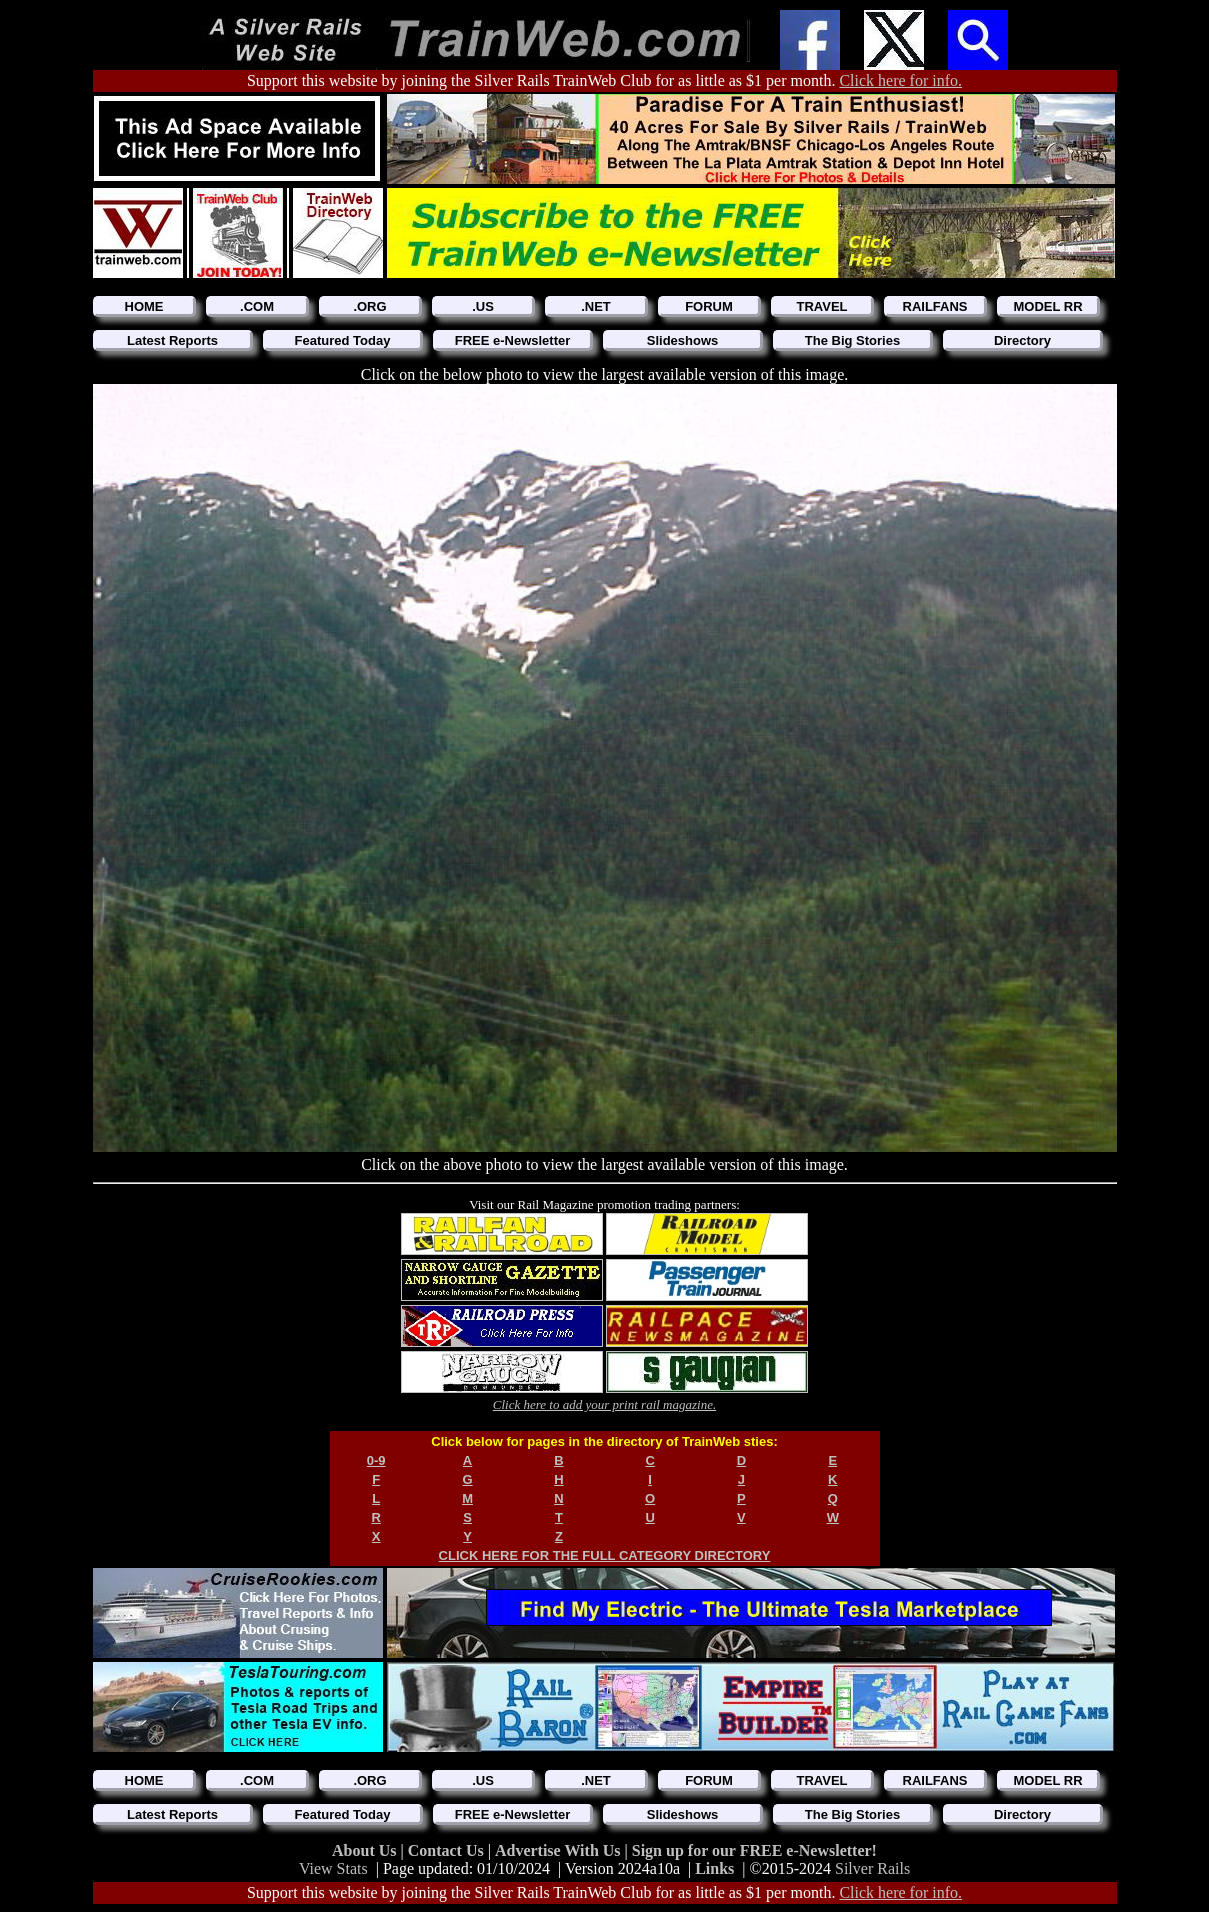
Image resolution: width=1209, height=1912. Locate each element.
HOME (144, 306)
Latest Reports (172, 340)
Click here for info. (900, 80)
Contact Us (448, 1850)
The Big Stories (852, 340)
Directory (1022, 340)
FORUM (709, 306)
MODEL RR (1047, 306)
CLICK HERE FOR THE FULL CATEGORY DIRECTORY (605, 1555)
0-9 (376, 1460)
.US (483, 306)
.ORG (369, 306)
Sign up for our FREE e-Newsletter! (754, 1850)
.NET (596, 306)
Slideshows (683, 340)
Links (714, 1868)
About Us (366, 1850)
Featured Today (343, 340)
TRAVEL (821, 306)
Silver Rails (872, 1868)
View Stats (333, 1868)
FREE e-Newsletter (513, 340)
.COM (257, 306)
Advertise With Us (560, 1850)
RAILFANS (935, 306)
